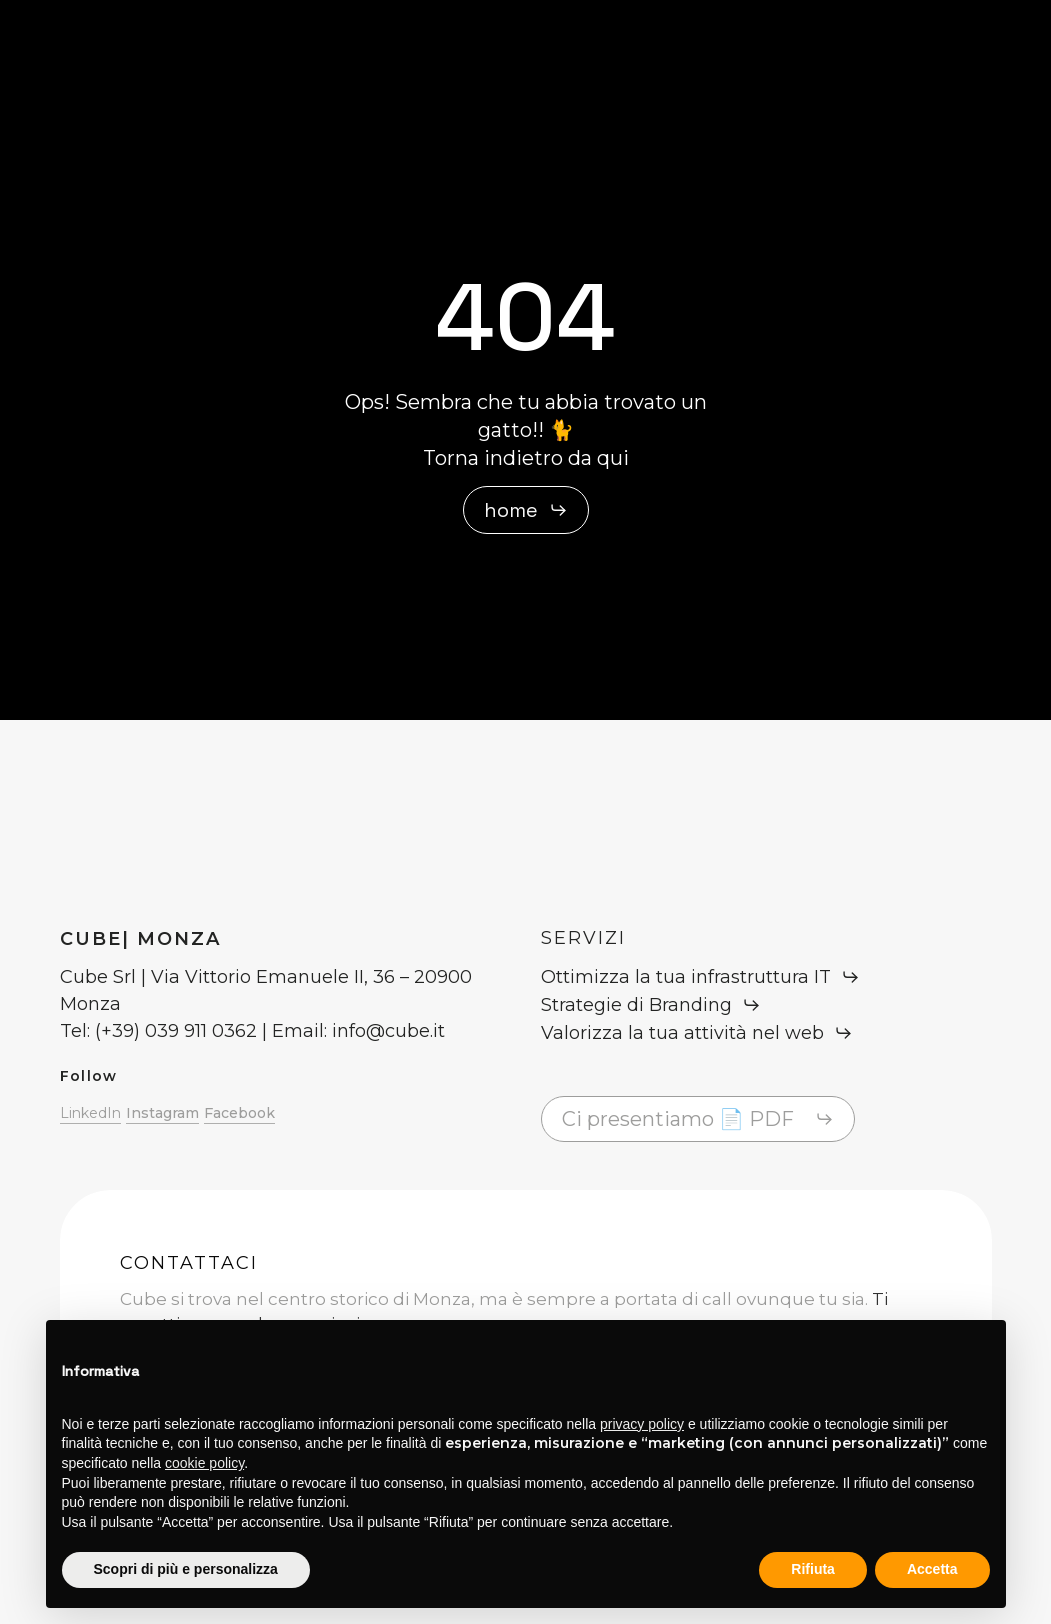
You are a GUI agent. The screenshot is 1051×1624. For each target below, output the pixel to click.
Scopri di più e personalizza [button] (186, 1569)
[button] (526, 510)
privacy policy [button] (642, 1424)
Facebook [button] (239, 1113)
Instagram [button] (162, 1113)
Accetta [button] (932, 1569)
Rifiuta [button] (813, 1569)
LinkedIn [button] (90, 1113)
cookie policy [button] (204, 1463)
